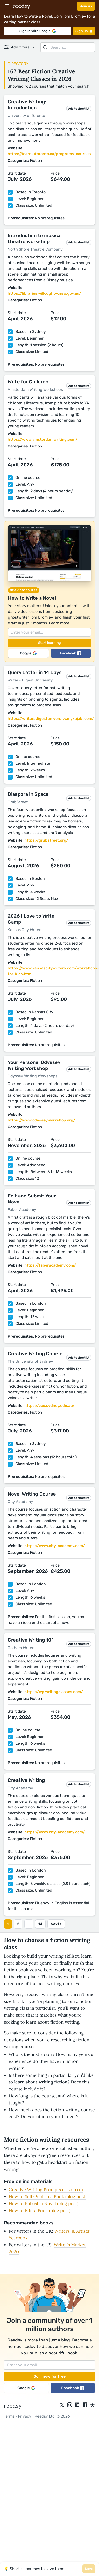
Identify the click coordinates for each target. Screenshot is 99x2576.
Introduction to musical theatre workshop (35, 238)
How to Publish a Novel (33, 2203)
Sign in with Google (37, 31)
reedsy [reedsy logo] (21, 6)
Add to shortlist (78, 108)
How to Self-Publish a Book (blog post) (47, 2196)
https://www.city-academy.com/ (54, 1545)
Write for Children (28, 382)
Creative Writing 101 (30, 1640)
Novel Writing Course (32, 1494)
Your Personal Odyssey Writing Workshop (34, 1065)
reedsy (13, 2405)
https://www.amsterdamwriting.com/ (42, 439)
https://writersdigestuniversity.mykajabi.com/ (51, 718)
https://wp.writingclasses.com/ (53, 1692)
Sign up (84, 31)
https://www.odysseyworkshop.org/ (41, 1120)
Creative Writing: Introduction (27, 105)
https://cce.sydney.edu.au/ (49, 1405)
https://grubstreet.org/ (46, 840)
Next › (56, 1924)
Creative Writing (26, 1780)
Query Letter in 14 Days (35, 672)
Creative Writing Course (35, 1353)
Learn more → (61, 623)
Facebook (70, 653)
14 (40, 1924)
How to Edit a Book (29, 2210)
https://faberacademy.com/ (50, 1265)
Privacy (24, 2416)
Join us (86, 6)
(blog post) (67, 2203)
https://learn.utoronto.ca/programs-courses (49, 154)
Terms (9, 2416)
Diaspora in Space (28, 794)
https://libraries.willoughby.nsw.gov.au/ (44, 293)
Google (28, 653)
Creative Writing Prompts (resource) (46, 2189)
